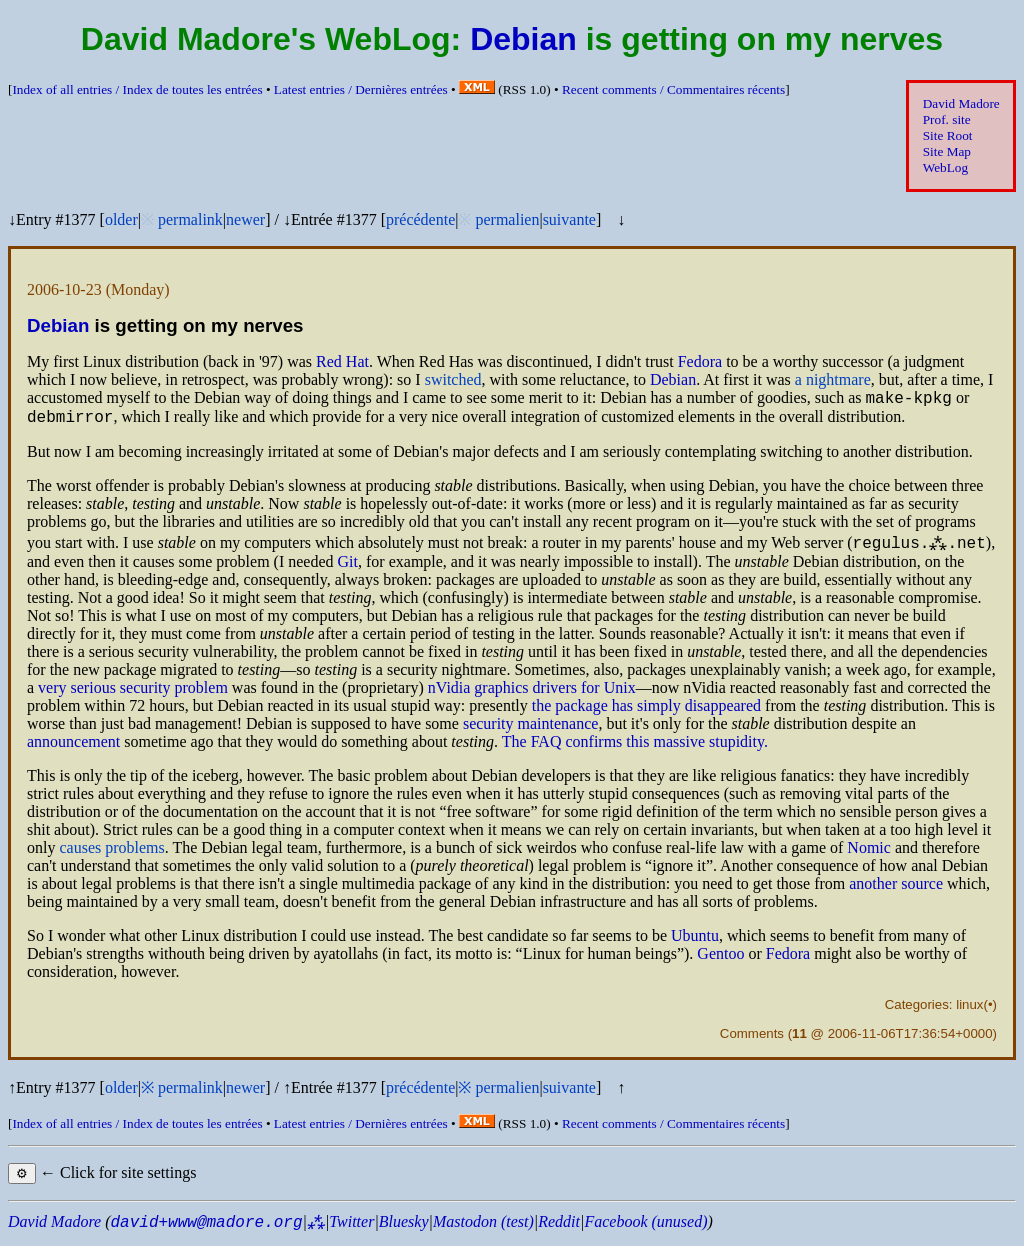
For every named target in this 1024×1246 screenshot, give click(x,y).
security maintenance (531, 729)
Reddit (559, 1227)
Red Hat (342, 361)
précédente (420, 219)
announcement (73, 747)
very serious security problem (133, 693)
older (121, 219)
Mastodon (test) (483, 1227)
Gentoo (720, 959)
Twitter (351, 1227)
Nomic (869, 853)
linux (969, 1010)
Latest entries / (361, 89)
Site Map (947, 151)
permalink (190, 219)
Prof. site (947, 119)
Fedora (700, 361)
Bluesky (404, 1227)
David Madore (961, 103)
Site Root (948, 135)
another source (896, 889)
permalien (507, 219)
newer (245, 219)
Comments (752, 1039)
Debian (523, 39)
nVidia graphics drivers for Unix (532, 693)
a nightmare (833, 379)
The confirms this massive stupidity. (635, 747)
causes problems (111, 853)
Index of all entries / (137, 89)
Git (348, 567)
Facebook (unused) (645, 1227)
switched (453, 379)
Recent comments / (673, 89)
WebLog (945, 167)
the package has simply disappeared (646, 711)
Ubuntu (695, 941)
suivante (569, 219)
